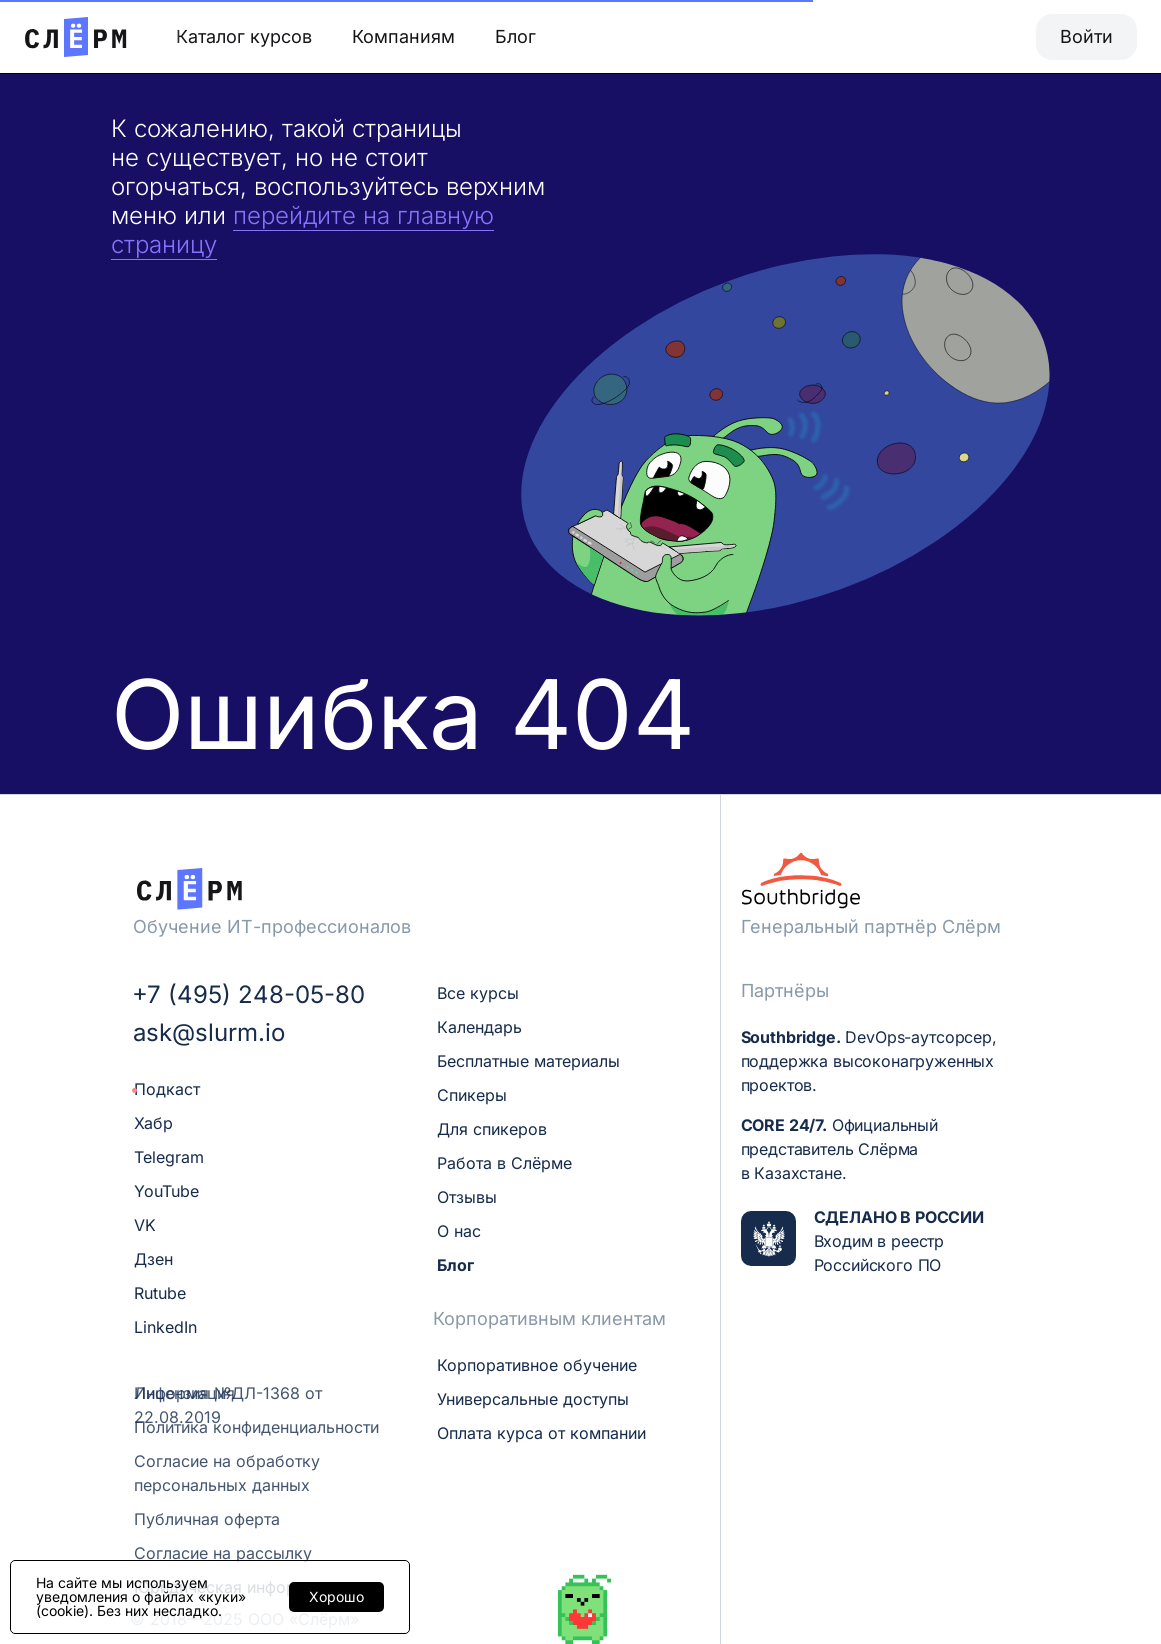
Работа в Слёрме (504, 1163)
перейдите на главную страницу (302, 230)
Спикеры (472, 1095)
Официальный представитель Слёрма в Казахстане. (840, 1149)
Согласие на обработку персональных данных (227, 1473)
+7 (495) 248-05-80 (248, 995)
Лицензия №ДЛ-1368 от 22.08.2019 (228, 1405)
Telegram (169, 1157)
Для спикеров (492, 1129)
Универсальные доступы (533, 1399)
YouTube (166, 1191)
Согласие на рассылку (223, 1553)
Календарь (479, 1027)
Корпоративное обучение (537, 1365)
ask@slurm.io (209, 1033)
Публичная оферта (207, 1519)
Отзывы (467, 1197)
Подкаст (167, 1089)
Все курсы (478, 993)
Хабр (153, 1123)
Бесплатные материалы (528, 1061)
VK (145, 1225)
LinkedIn (165, 1327)
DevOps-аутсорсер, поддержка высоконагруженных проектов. (869, 1061)
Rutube (160, 1293)
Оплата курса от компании (541, 1433)
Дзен (153, 1259)
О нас (459, 1231)
